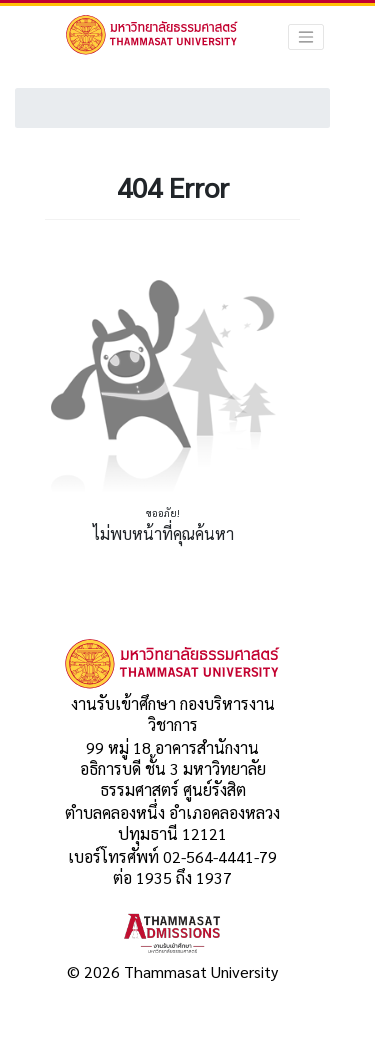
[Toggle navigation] (306, 37)
